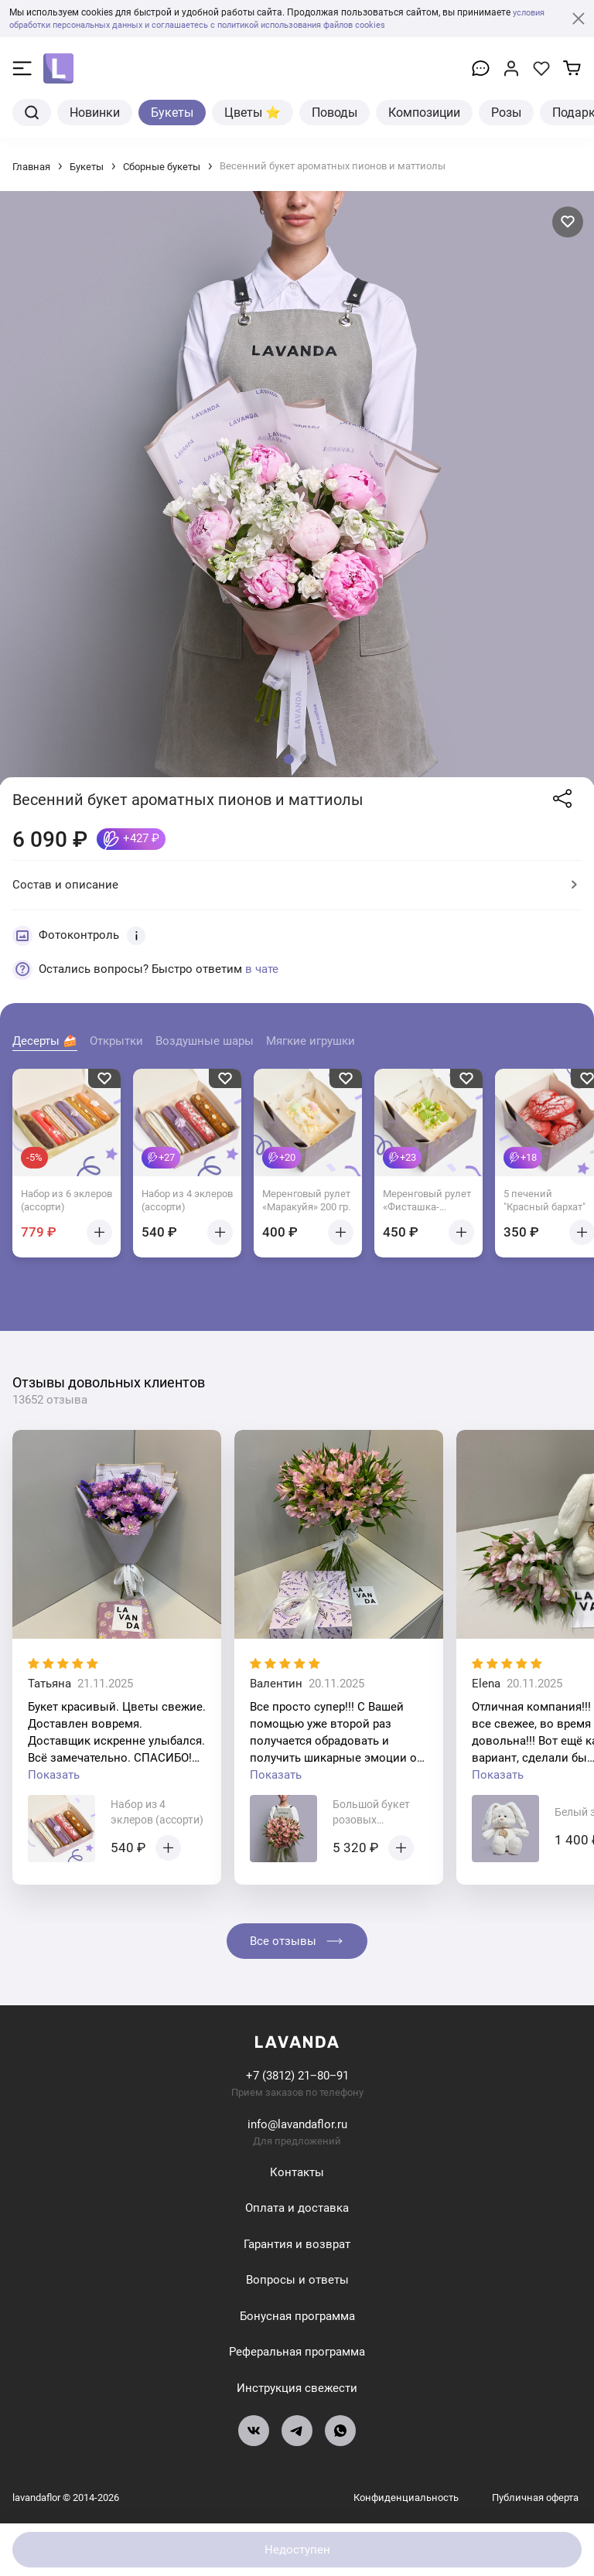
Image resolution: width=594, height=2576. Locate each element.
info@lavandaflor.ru (297, 2124)
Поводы (334, 112)
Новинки (95, 112)
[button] (289, 759)
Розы (506, 112)
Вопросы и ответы (297, 2280)
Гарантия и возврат (297, 2244)
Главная (31, 166)
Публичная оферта (535, 2497)
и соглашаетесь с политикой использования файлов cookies (294, 24)
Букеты (172, 112)
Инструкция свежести (297, 2388)
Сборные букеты (161, 166)
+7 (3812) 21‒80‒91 (297, 2076)
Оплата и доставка (297, 2208)
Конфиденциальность (407, 2497)
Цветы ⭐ (252, 112)
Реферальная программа (297, 2352)
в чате (261, 969)
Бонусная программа (297, 2316)
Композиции (424, 112)
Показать (54, 1775)
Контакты (297, 2172)
